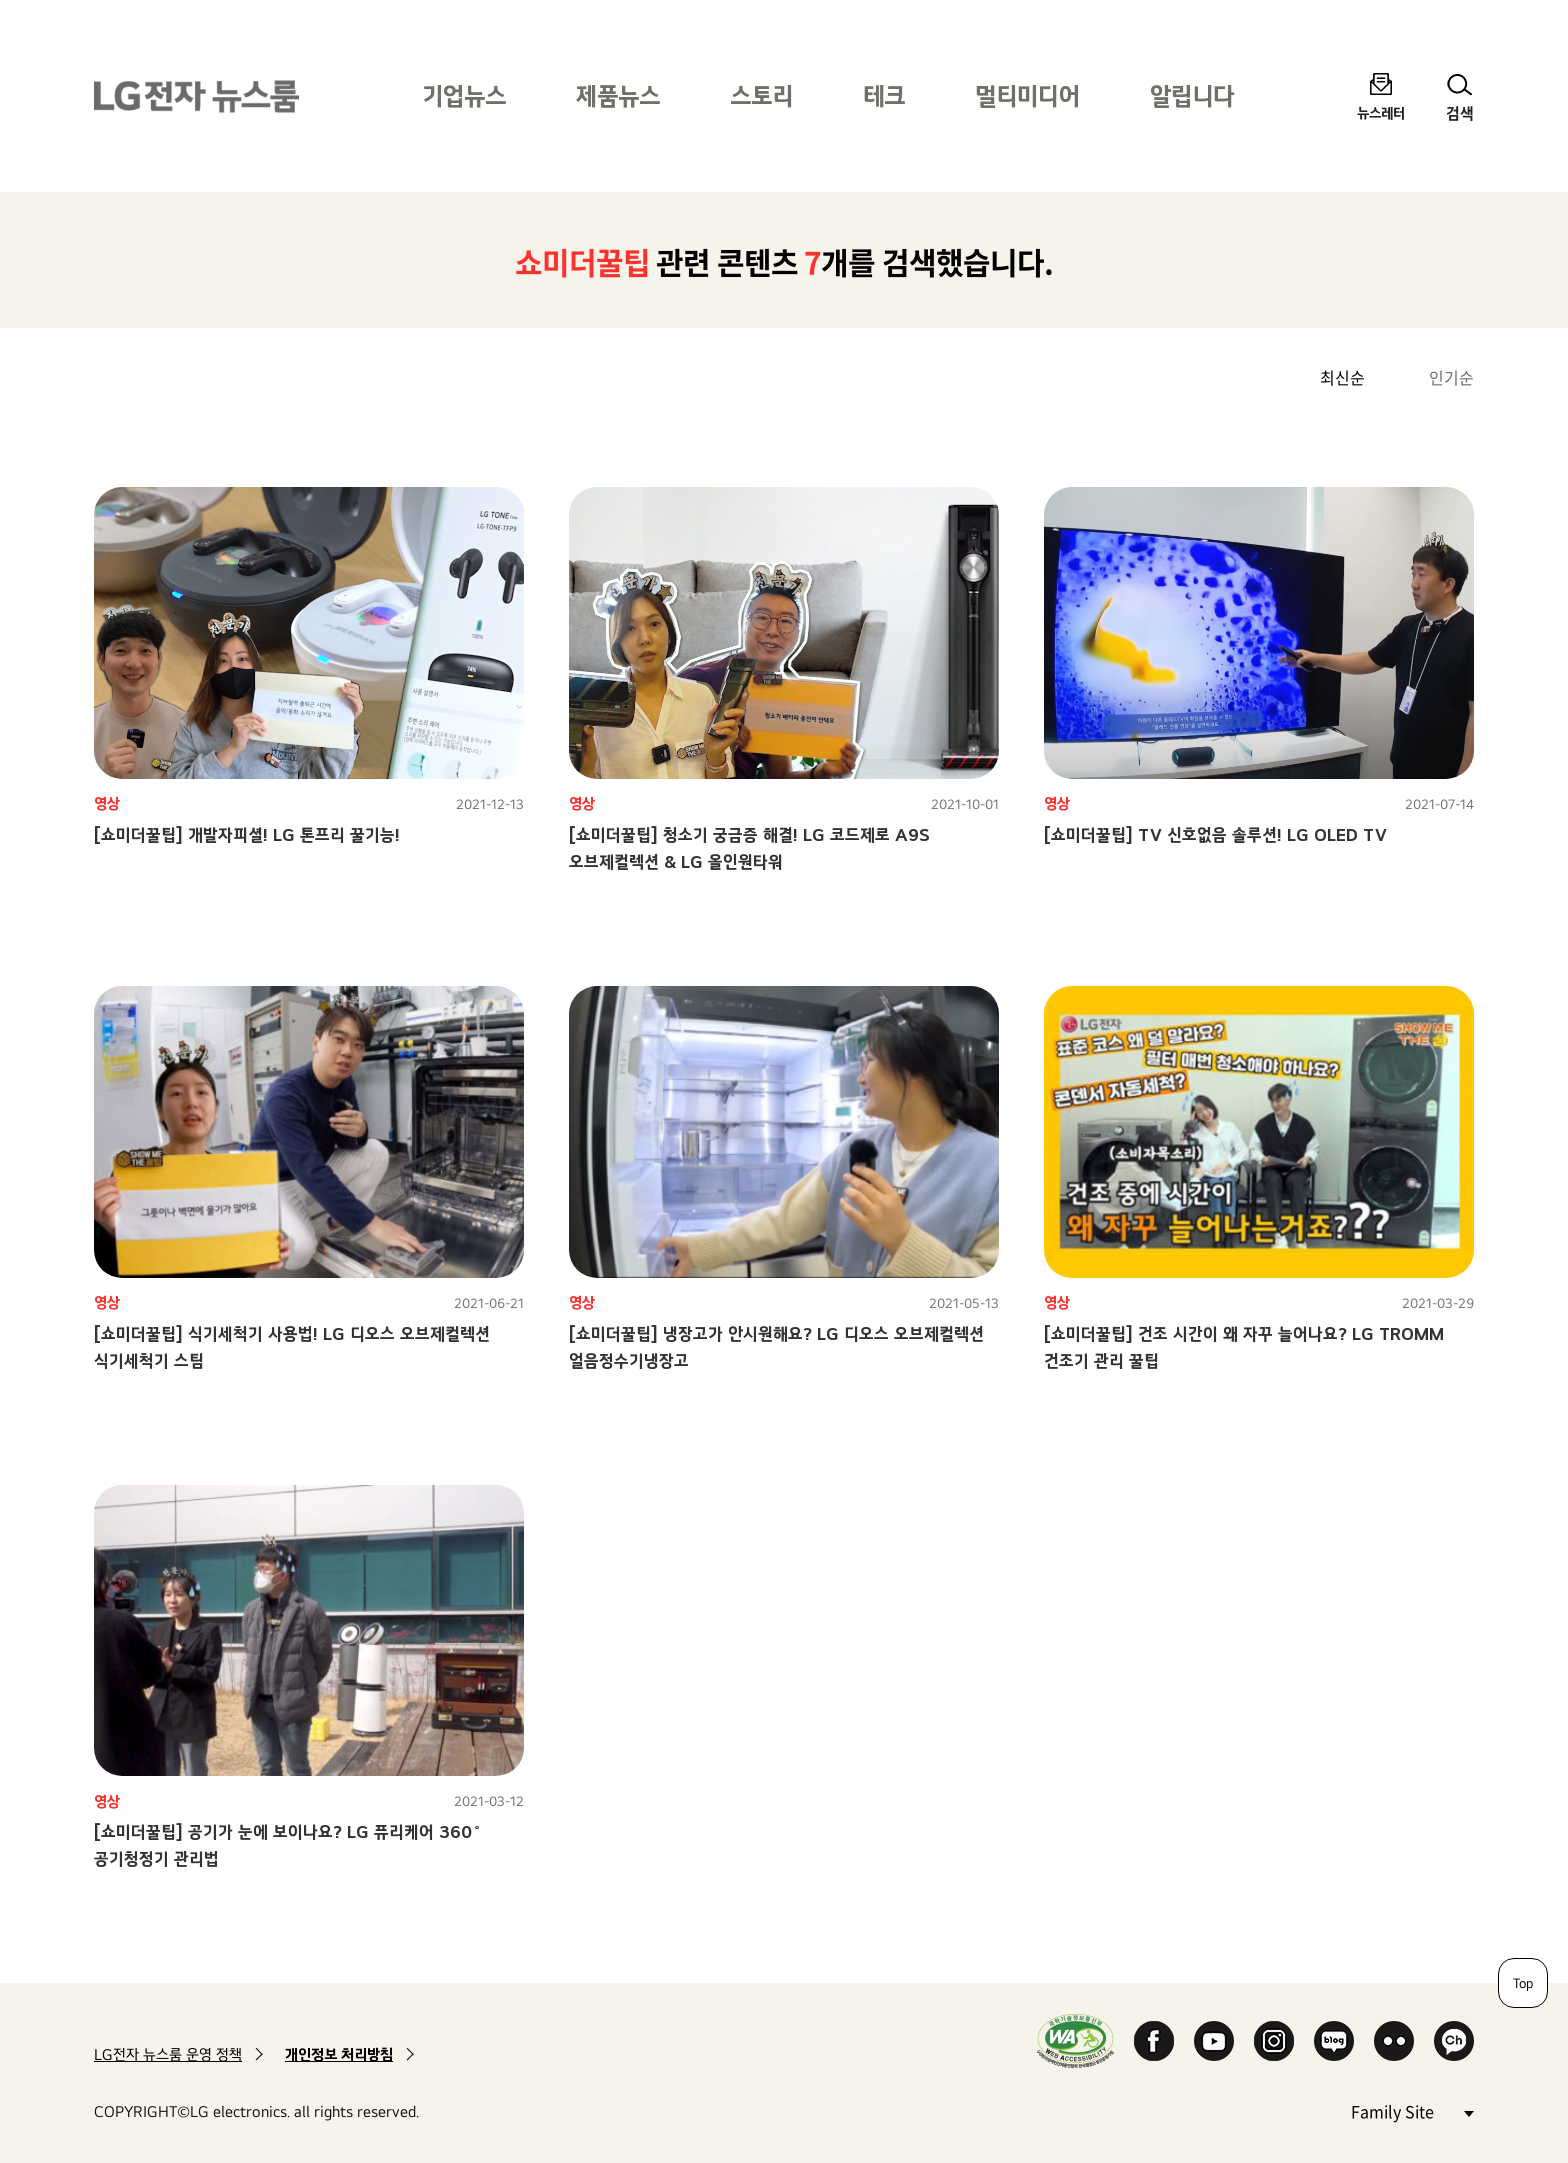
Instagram (1274, 2041)
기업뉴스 (464, 95)
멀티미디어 (1027, 95)
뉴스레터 (1381, 112)
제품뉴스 (618, 95)
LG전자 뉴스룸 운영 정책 (168, 2054)
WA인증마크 (1075, 2040)
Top (1523, 1983)
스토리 (761, 95)
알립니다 (1192, 95)
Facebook (1154, 2041)
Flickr (1394, 2041)
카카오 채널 (1454, 2041)
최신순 (1342, 377)
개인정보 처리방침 (339, 2054)
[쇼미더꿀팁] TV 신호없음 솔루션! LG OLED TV (1215, 834)
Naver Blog (1334, 2041)
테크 (884, 95)
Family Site (1412, 2110)
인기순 (1451, 377)
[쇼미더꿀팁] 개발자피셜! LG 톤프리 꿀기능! (247, 834)
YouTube (1214, 2041)
